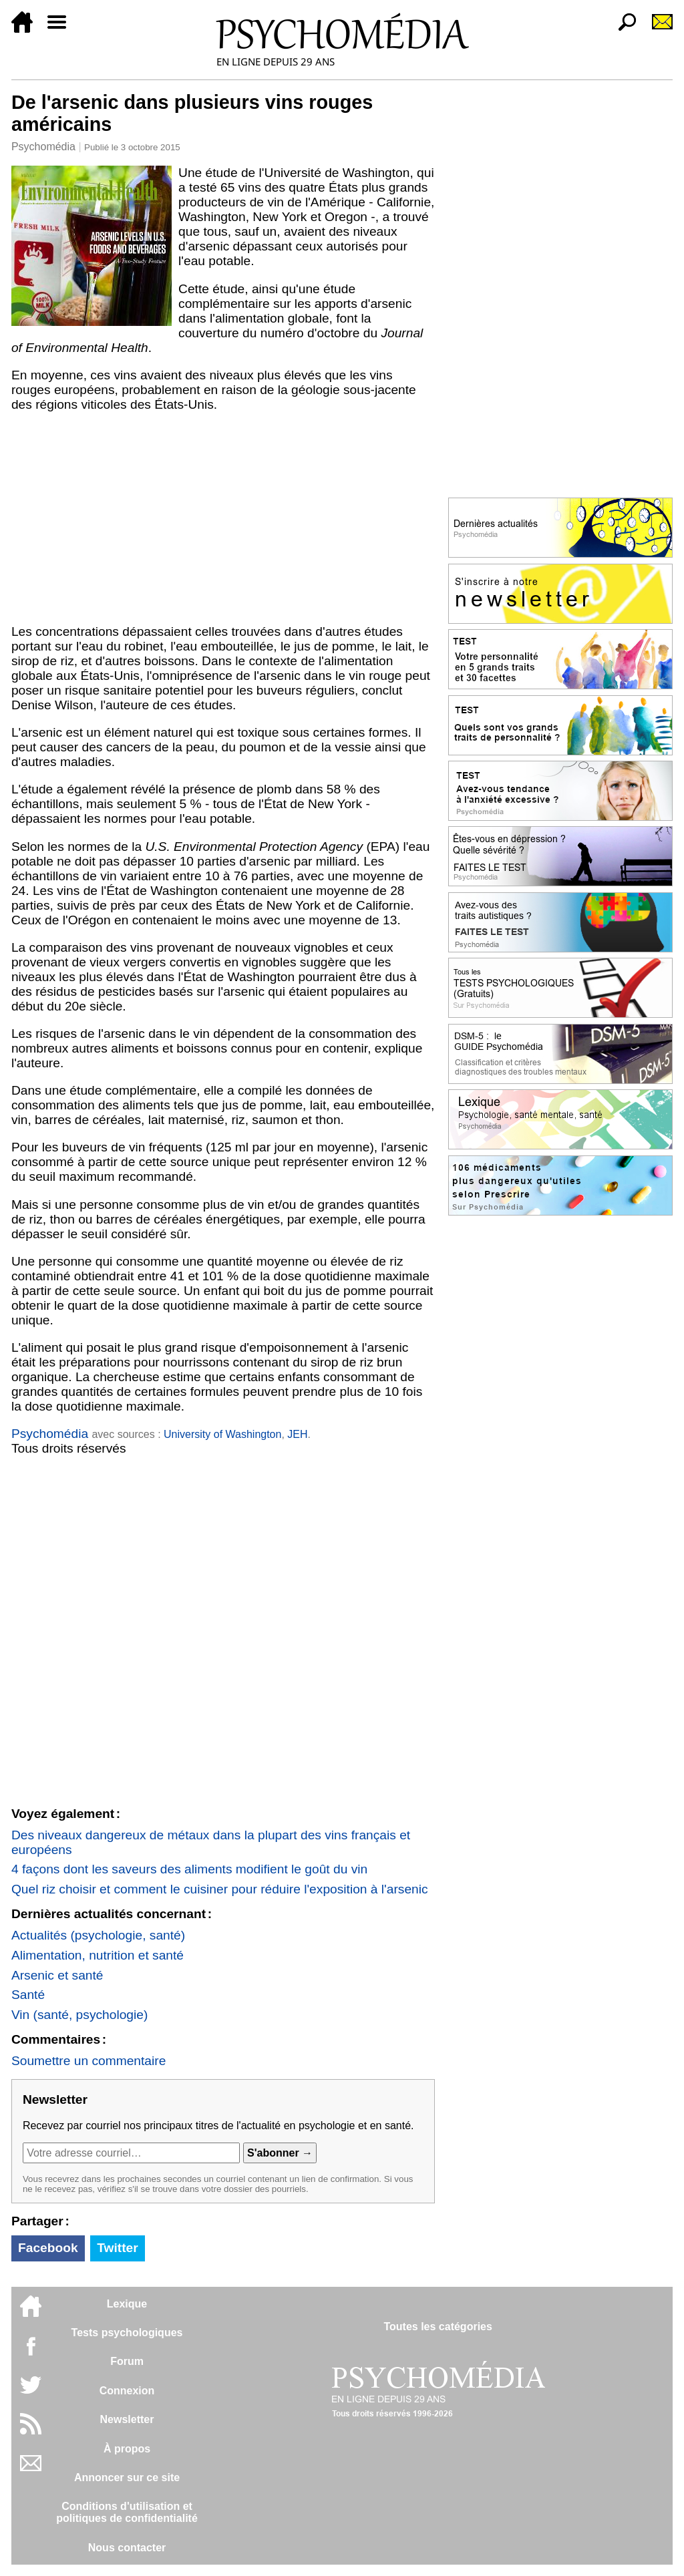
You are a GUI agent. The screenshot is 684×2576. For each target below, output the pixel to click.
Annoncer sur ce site (127, 2477)
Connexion (127, 2390)
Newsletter (127, 2419)
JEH (297, 1434)
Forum (127, 2361)
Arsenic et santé (57, 1975)
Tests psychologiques (127, 2332)
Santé (28, 1995)
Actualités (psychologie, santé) (98, 1935)
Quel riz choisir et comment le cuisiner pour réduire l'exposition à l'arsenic (219, 1889)
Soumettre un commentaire (88, 2061)
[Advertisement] (223, 518)
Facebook (48, 2248)
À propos (127, 2448)
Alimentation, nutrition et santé (97, 1955)
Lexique (127, 2304)
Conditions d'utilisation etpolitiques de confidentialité (127, 2512)
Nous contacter (127, 2547)
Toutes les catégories (437, 2326)
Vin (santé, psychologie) (79, 2015)
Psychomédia (43, 146)
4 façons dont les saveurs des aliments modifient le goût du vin (189, 1869)
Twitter (117, 2248)
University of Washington (222, 1434)
